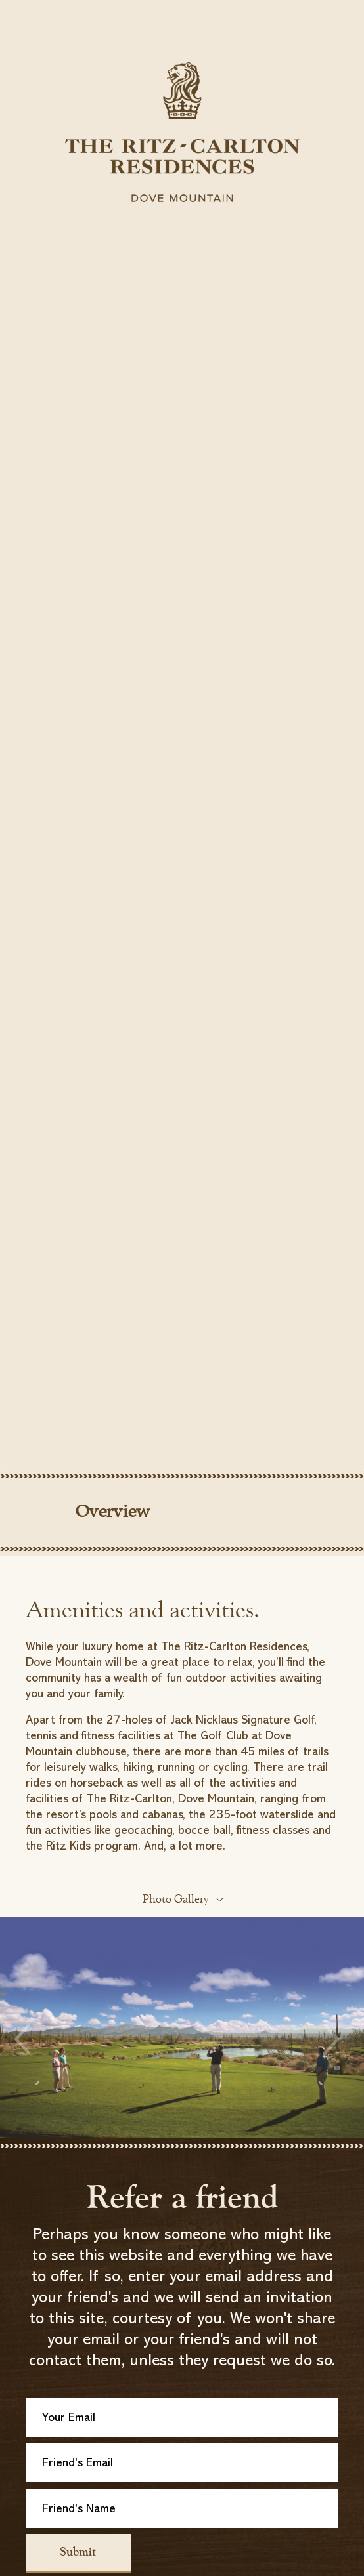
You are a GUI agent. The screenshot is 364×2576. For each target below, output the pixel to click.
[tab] (182, 1520)
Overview (113, 1513)
